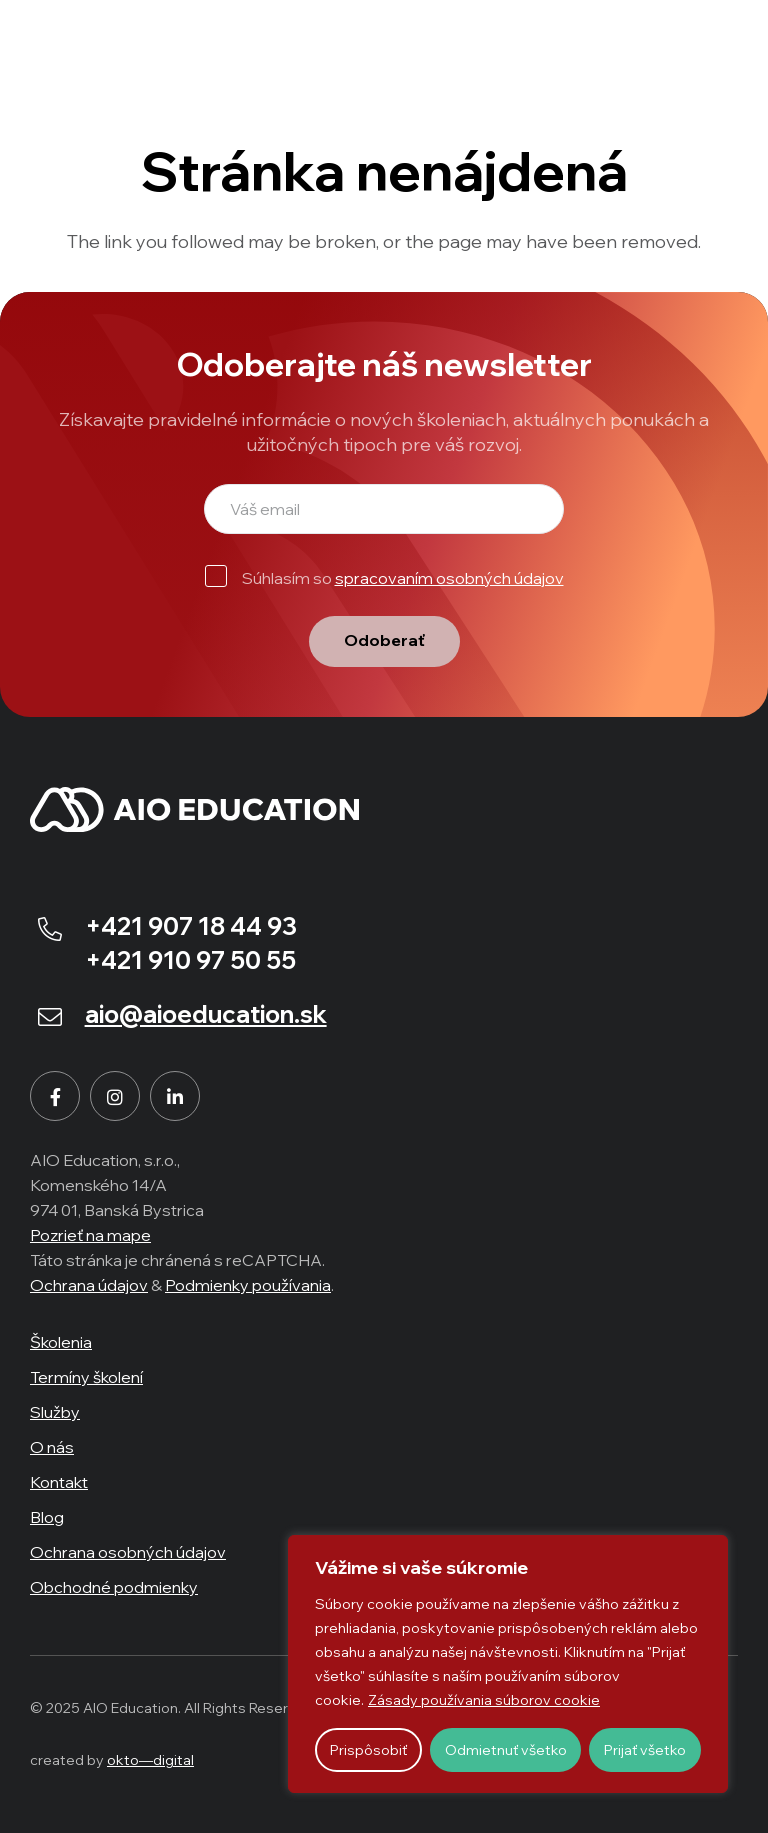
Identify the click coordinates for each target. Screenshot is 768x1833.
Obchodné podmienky (114, 1587)
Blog (47, 1517)
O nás (52, 1447)
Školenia (61, 1342)
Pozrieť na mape (90, 1235)
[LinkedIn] (175, 1096)
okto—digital (150, 1760)
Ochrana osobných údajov (128, 1552)
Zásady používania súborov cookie (484, 1700)
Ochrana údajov (89, 1285)
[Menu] (724, 40)
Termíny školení (86, 1377)
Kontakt (59, 1482)
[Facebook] (55, 1096)
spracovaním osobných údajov (449, 578)
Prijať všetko (645, 1750)
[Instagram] (115, 1096)
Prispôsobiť (368, 1750)
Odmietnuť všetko (506, 1750)
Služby (55, 1412)
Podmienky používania (248, 1285)
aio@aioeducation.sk (206, 1014)
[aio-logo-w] (139, 40)
